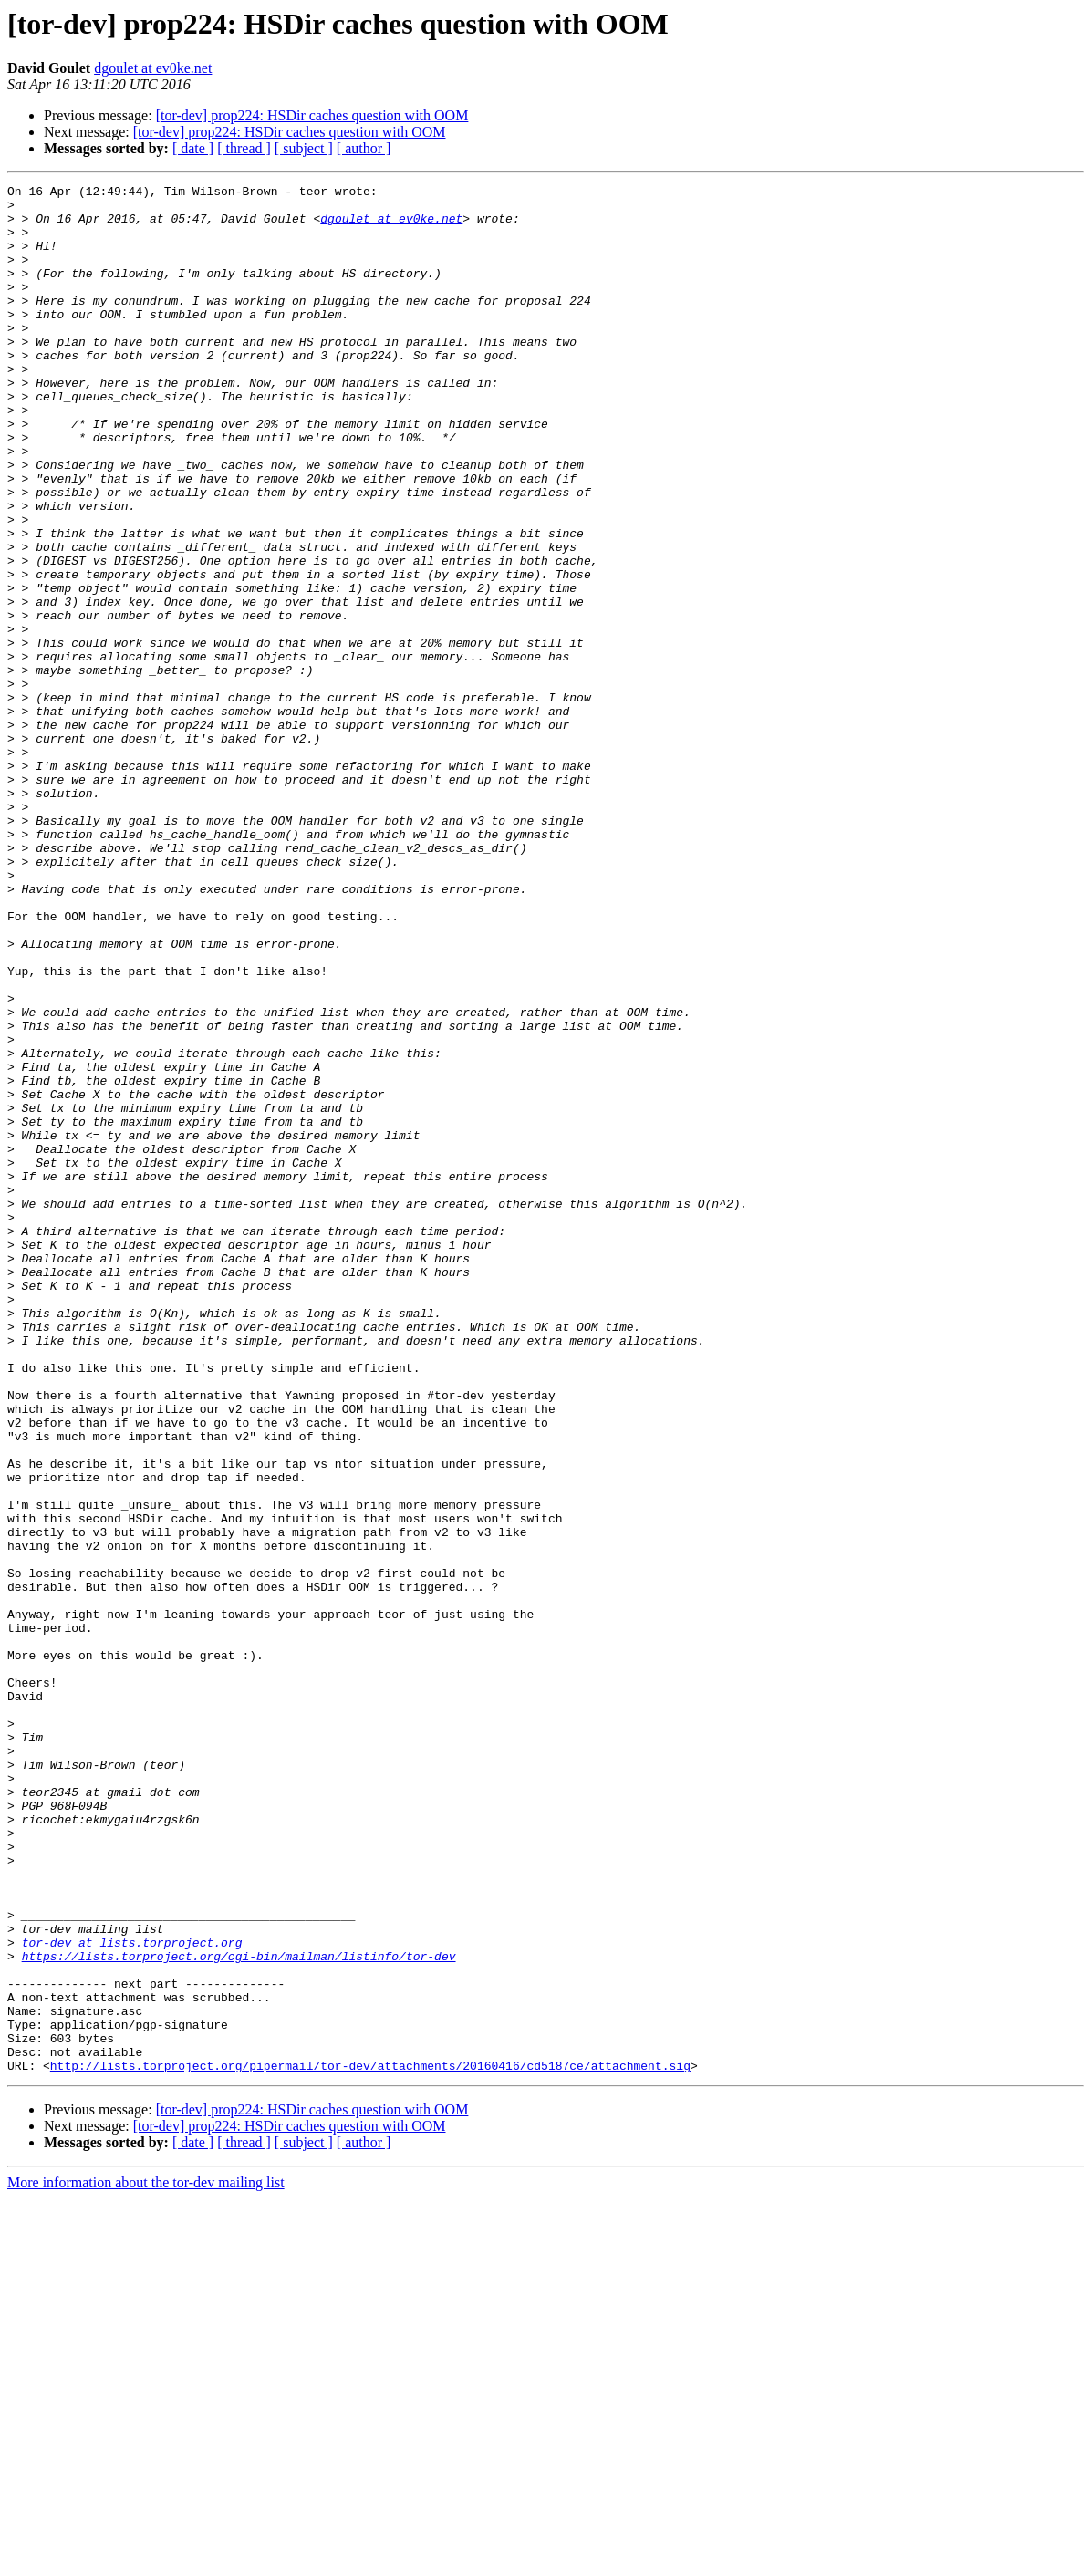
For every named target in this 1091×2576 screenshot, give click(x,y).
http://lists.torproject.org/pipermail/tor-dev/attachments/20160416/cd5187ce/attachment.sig (370, 2443)
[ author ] (364, 148)
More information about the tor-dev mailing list (146, 2560)
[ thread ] (244, 148)
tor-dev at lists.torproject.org (132, 2295)
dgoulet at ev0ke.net (153, 68)
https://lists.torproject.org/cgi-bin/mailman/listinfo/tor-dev (239, 2311)
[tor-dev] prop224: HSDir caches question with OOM (312, 115)
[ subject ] (304, 148)
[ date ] (192, 148)
